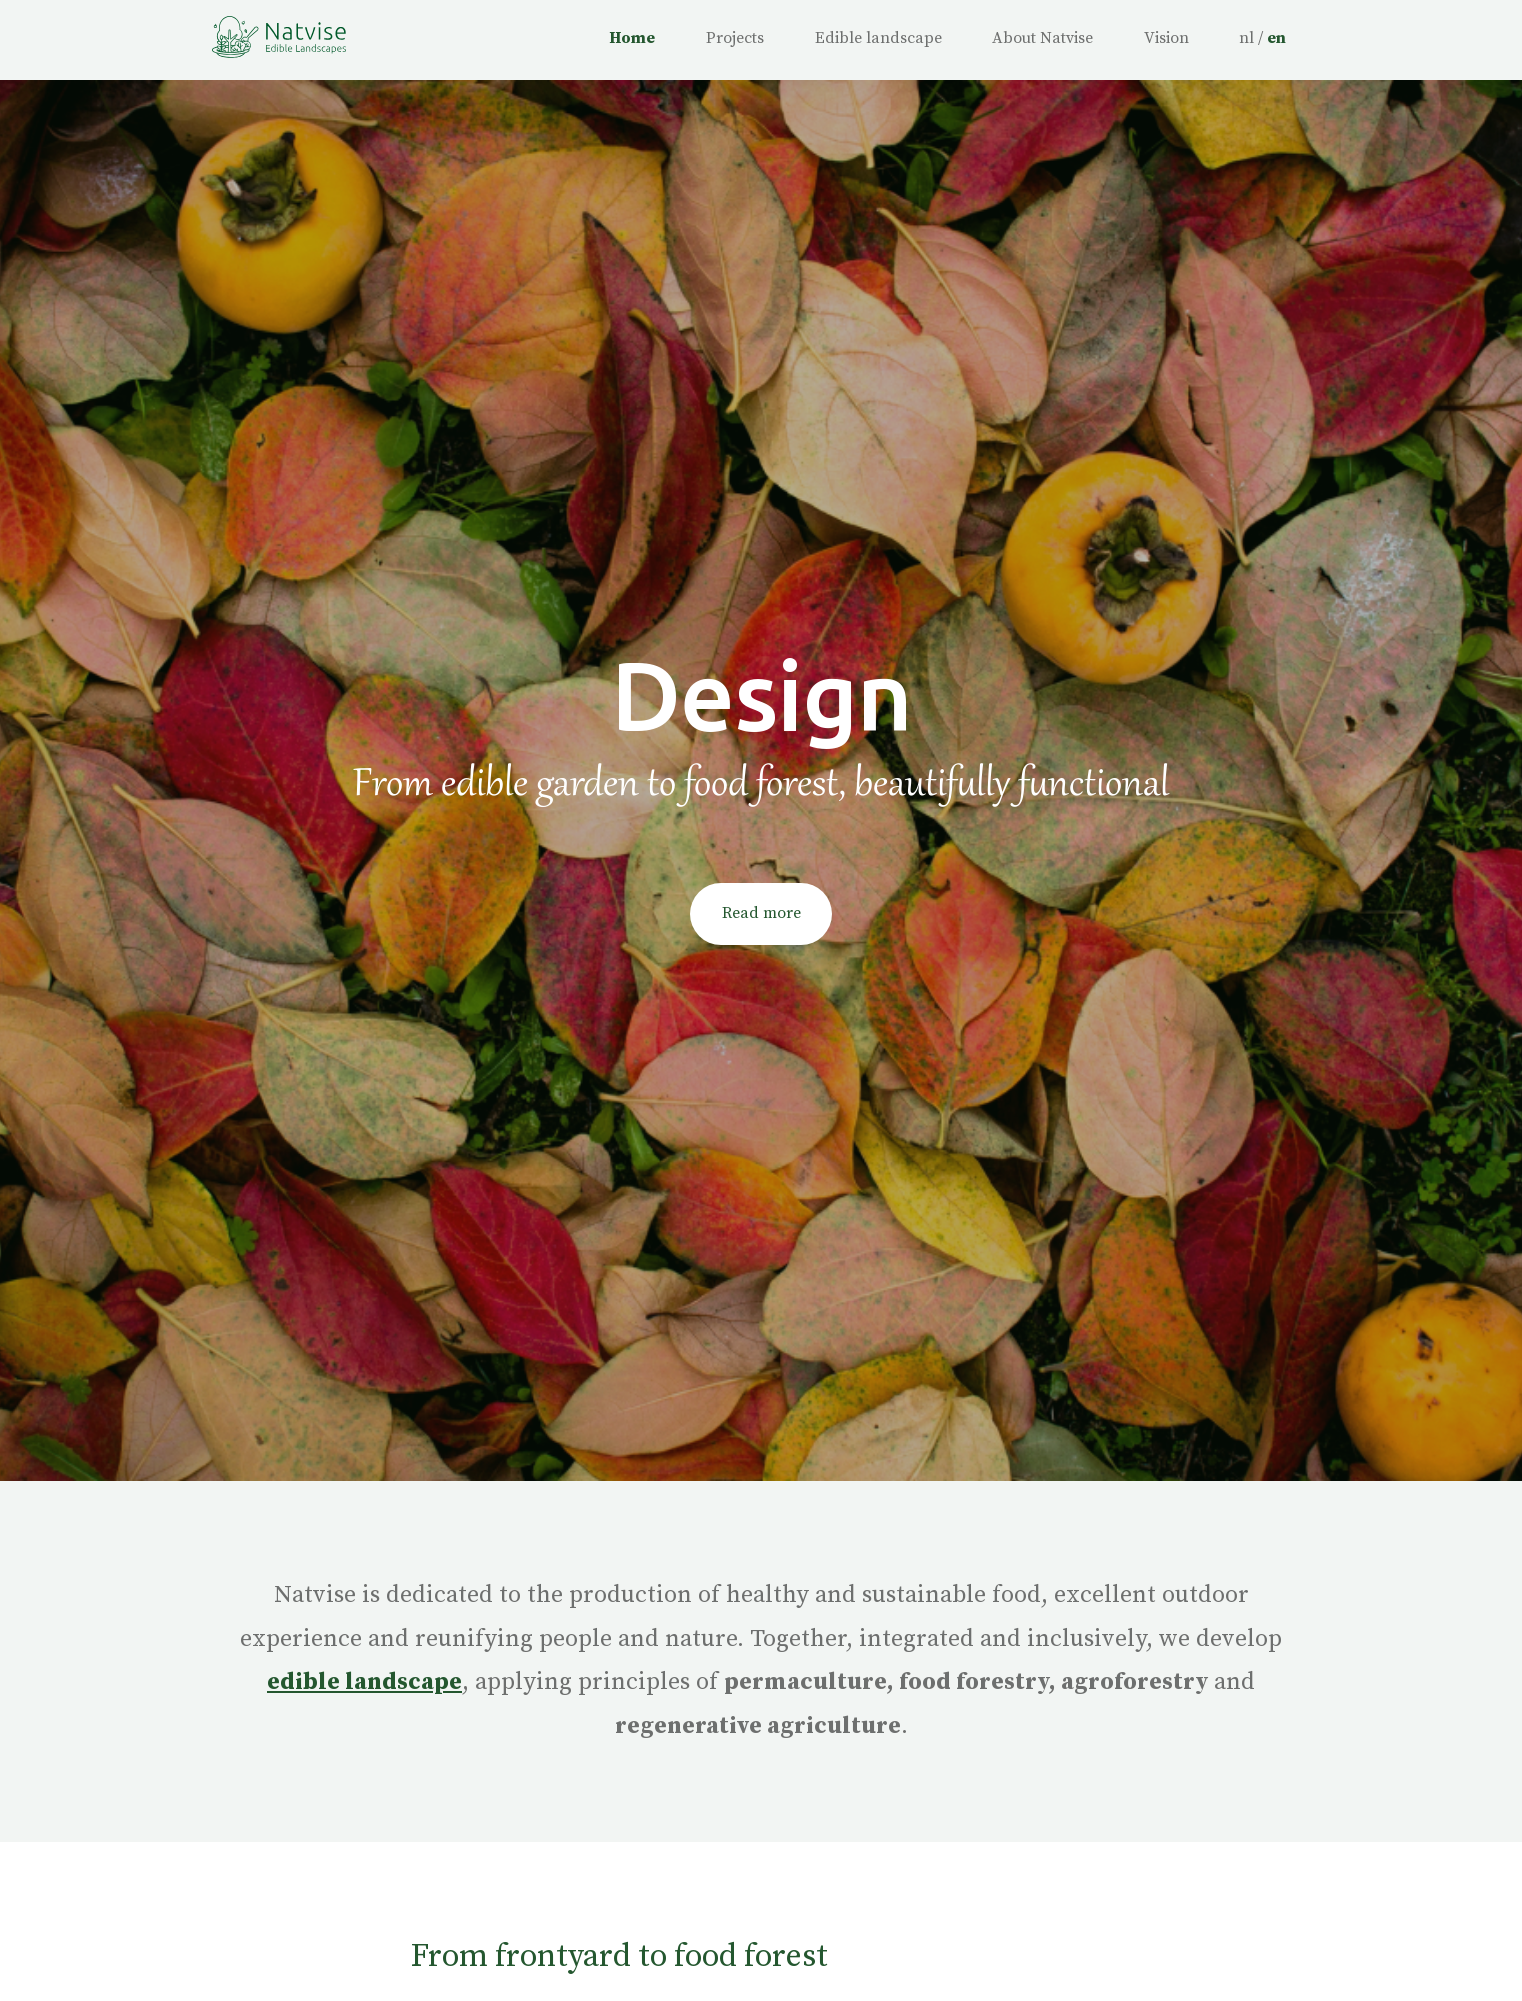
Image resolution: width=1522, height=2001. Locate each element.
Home (632, 38)
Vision (1166, 38)
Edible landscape (878, 38)
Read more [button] (761, 913)
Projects (735, 38)
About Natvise (1042, 38)
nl (1246, 38)
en (1276, 38)
